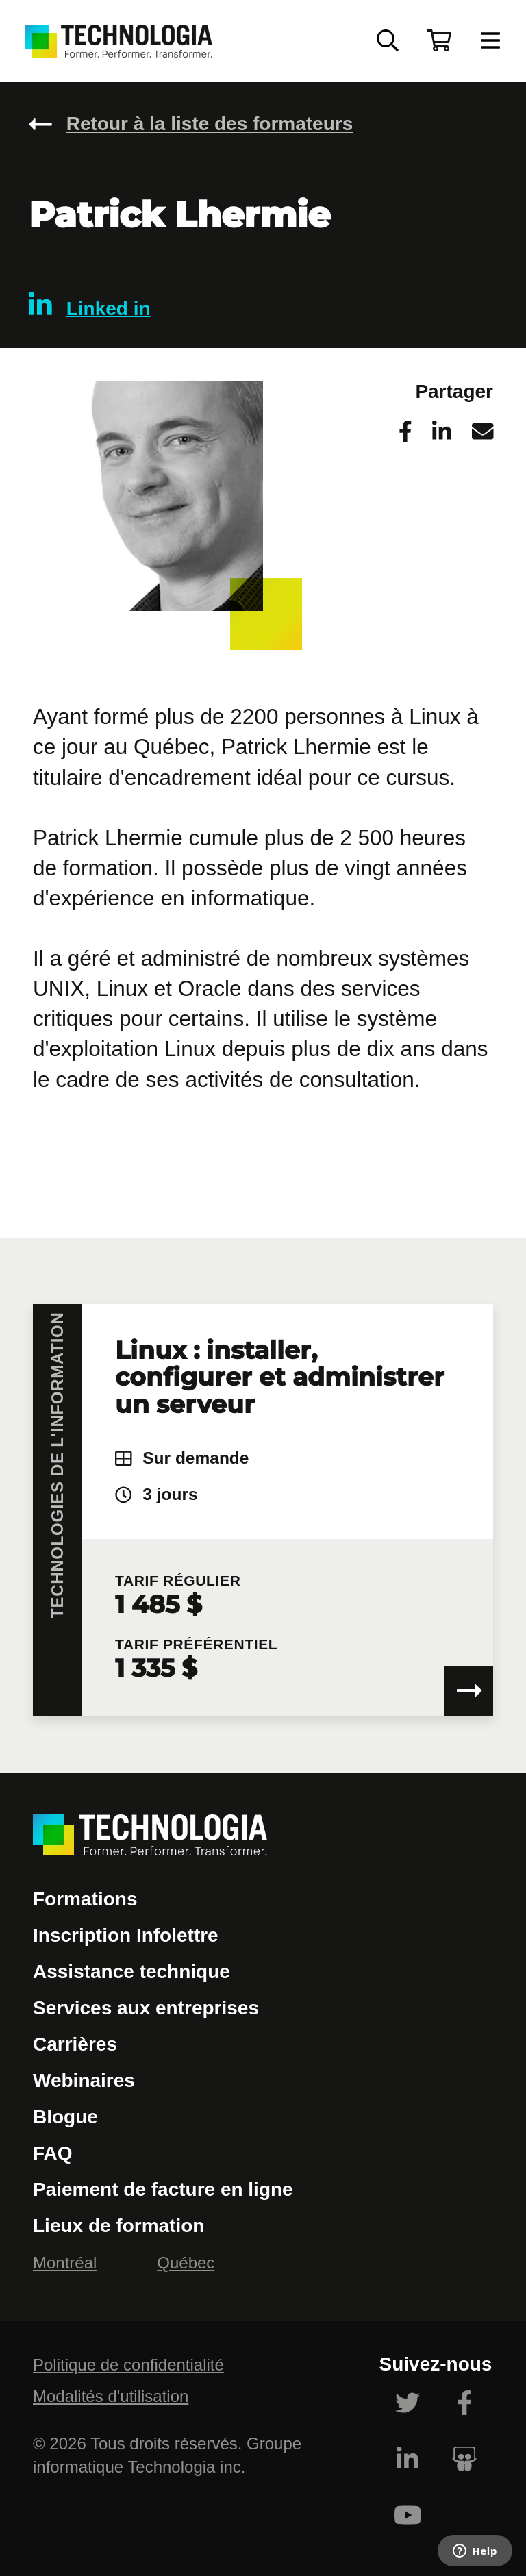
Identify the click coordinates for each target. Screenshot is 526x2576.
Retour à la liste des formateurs (209, 123)
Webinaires (84, 2080)
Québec (185, 2262)
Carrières (75, 2044)
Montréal (65, 2262)
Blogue (65, 2116)
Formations (85, 1899)
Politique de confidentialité (128, 2364)
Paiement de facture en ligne (163, 2189)
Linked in (90, 305)
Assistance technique (131, 1971)
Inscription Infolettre (125, 1935)
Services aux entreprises (146, 2007)
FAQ (53, 2153)
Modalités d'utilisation (110, 2396)
